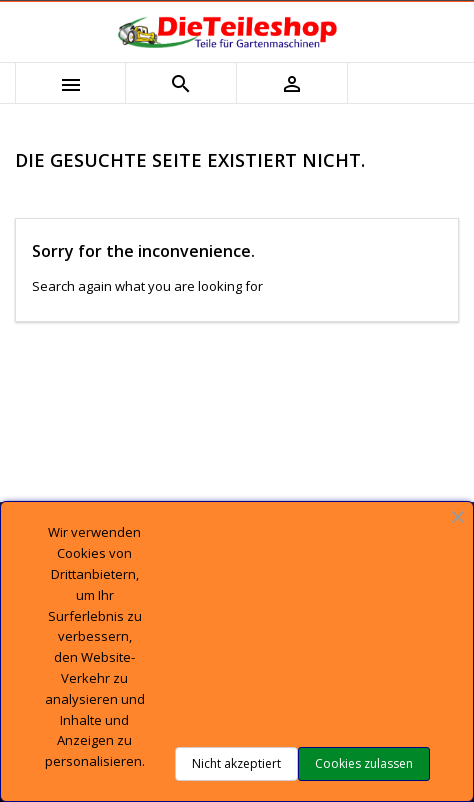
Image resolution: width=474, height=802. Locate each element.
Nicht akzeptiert (236, 763)
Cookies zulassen (364, 763)
